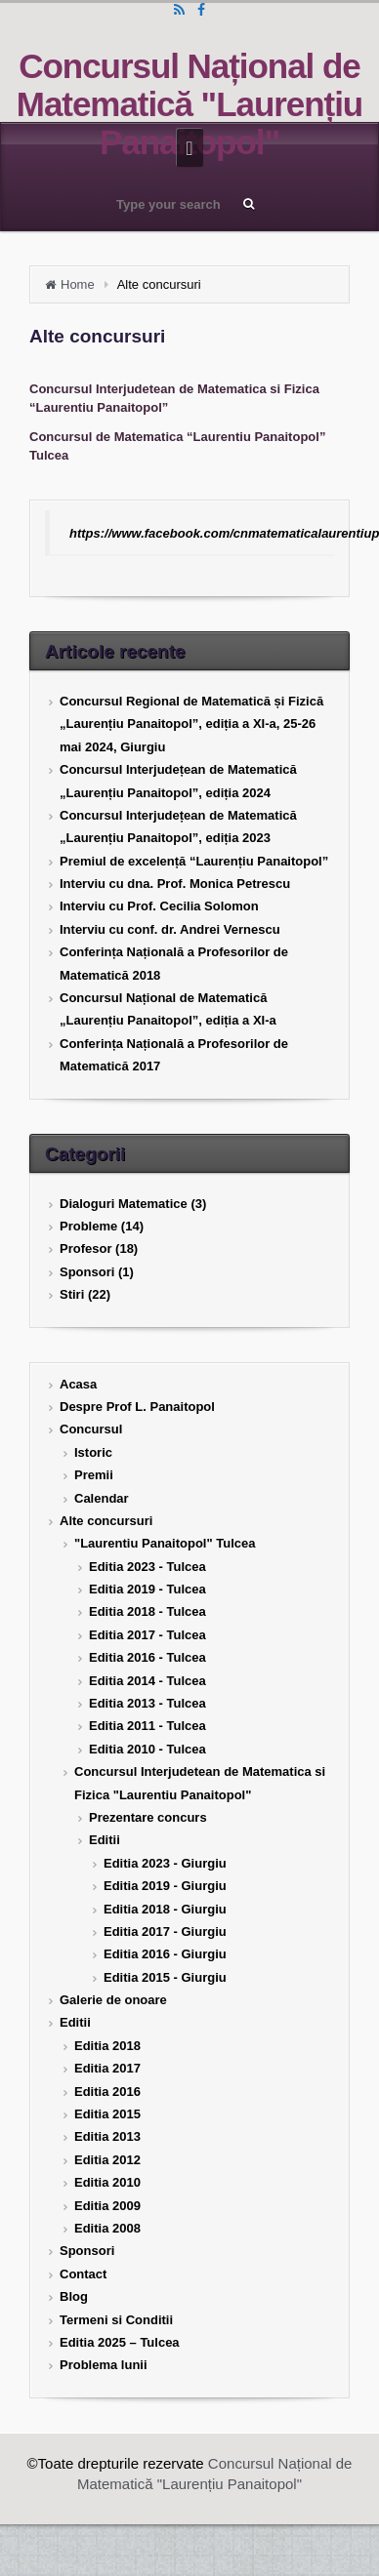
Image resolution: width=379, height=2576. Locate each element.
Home (78, 284)
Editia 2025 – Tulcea (120, 2342)
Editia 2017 (107, 2068)
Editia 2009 (107, 2205)
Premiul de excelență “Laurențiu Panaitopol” (194, 861)
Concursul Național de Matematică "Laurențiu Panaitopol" (189, 104)
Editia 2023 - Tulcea (147, 1566)
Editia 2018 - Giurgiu (165, 1909)
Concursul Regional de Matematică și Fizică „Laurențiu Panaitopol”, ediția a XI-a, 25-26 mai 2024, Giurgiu (191, 724)
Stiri (72, 1294)
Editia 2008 (107, 2228)
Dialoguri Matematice (124, 1203)
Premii (93, 1475)
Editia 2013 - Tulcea (147, 1703)
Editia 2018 (107, 2045)
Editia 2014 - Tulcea (147, 1680)
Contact (83, 2274)
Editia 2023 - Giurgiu (165, 1863)
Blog (74, 2296)
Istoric (93, 1452)
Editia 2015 (107, 2114)
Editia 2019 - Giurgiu (165, 1885)
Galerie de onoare (113, 1999)
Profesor (85, 1248)
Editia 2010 (107, 2182)
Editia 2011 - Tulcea (147, 1725)
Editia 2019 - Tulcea (147, 1589)
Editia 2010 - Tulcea (147, 1749)
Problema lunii (103, 2364)
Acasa (78, 1384)
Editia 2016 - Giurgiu (165, 1954)
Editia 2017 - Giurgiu (165, 1931)
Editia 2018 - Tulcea (147, 1611)
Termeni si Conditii (116, 2320)
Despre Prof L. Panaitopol (137, 1406)
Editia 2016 (107, 2091)
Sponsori (87, 1272)
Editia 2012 (107, 2160)
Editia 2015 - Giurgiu (165, 1977)
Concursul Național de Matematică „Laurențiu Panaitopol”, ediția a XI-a (168, 1008)
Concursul (91, 1429)
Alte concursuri (106, 1520)
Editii (104, 1839)
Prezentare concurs (148, 1817)
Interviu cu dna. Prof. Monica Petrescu (175, 883)
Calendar (101, 1498)
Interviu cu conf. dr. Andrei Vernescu (170, 929)
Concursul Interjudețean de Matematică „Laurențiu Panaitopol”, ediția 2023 (178, 826)
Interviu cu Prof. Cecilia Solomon (159, 906)
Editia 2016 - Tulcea (147, 1657)
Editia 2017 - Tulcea (147, 1635)
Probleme (88, 1226)
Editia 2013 (107, 2136)
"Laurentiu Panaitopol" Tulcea (164, 1543)
